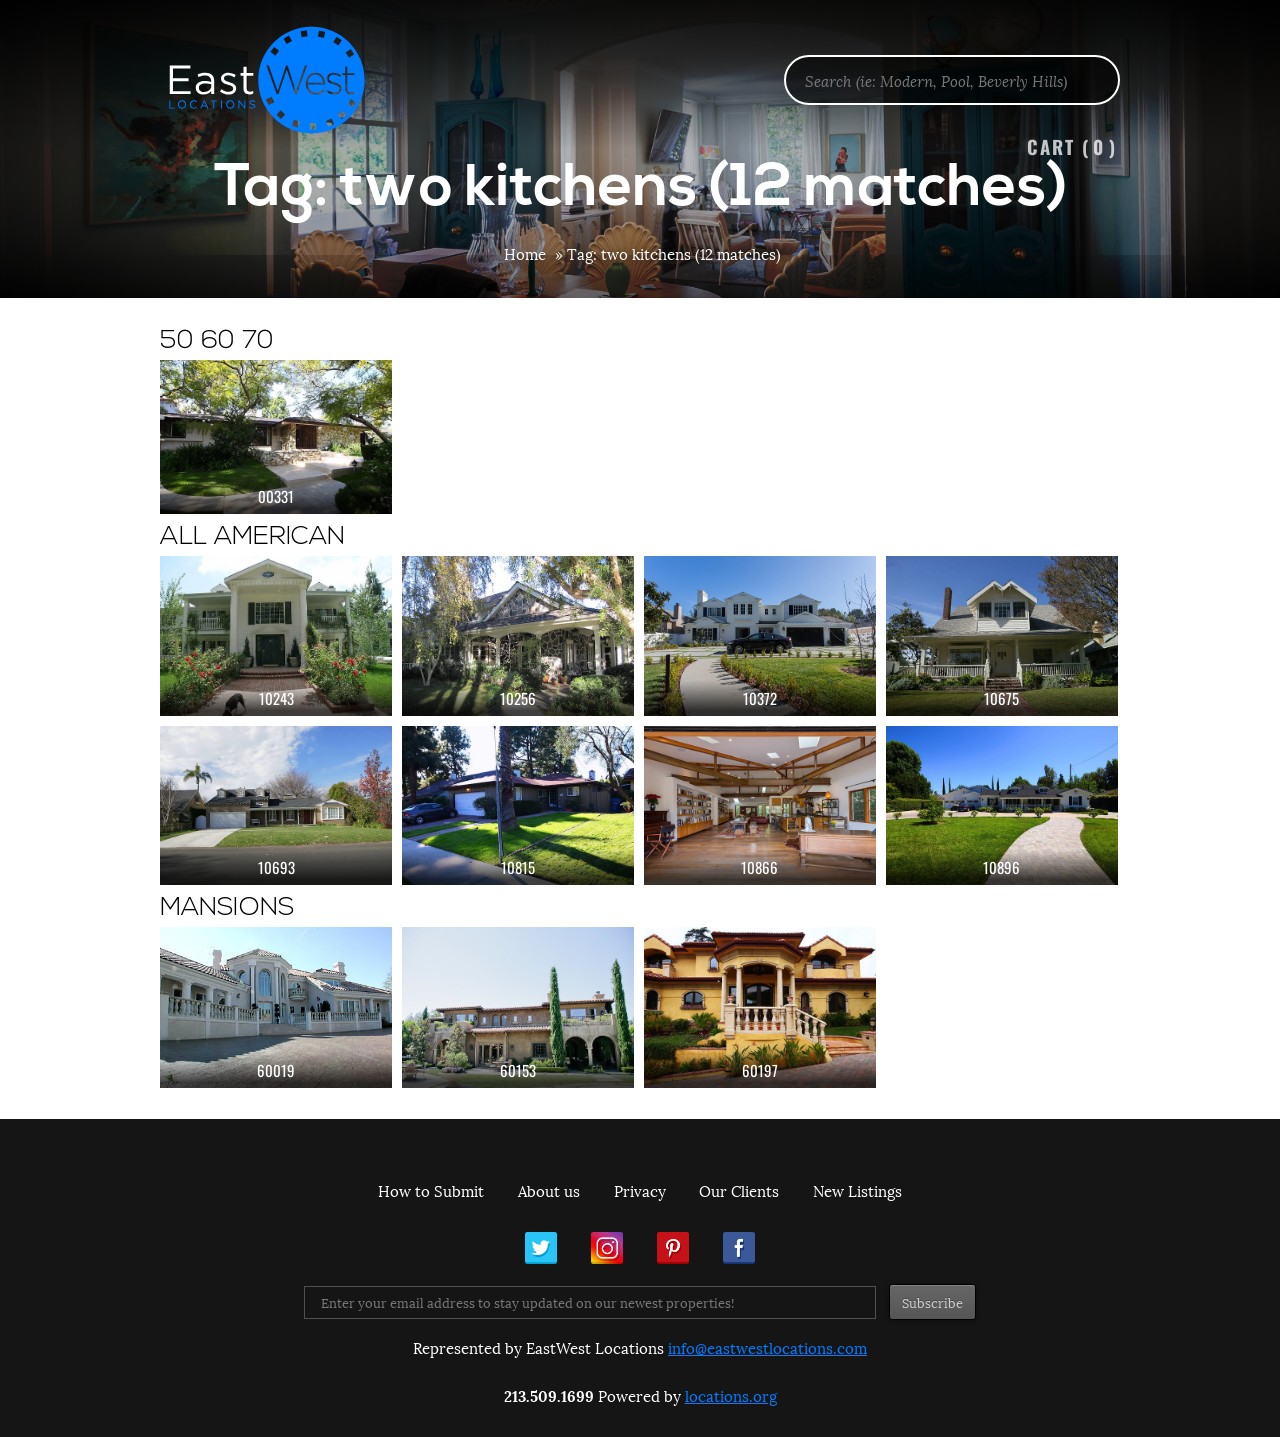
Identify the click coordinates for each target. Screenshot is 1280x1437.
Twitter (541, 1248)
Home (525, 253)
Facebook (739, 1248)
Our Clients (739, 1190)
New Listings (857, 1190)
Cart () (1072, 146)
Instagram (607, 1248)
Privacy (640, 1190)
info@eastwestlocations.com (767, 1347)
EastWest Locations (280, 80)
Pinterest (673, 1248)
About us (549, 1190)
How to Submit (431, 1190)
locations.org (731, 1395)
